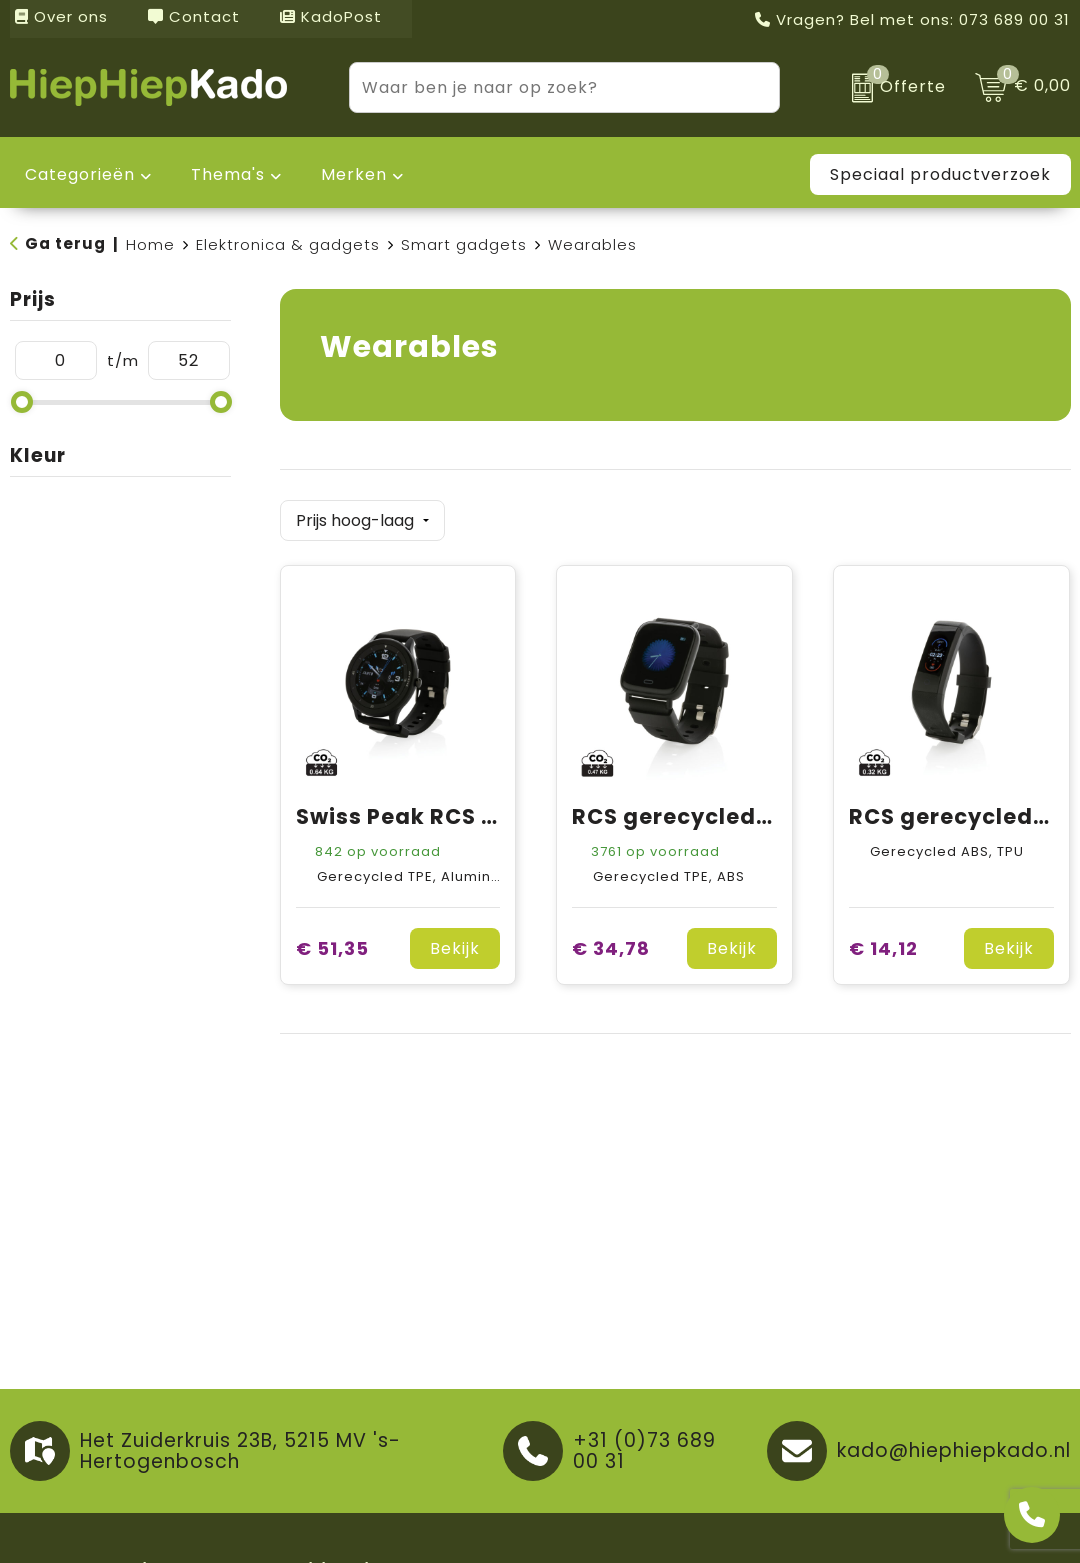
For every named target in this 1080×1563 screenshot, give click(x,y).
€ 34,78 (611, 942)
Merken (354, 174)
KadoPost (331, 16)
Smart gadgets (464, 244)
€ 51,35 (332, 942)
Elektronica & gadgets (288, 244)
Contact (194, 16)
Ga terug (65, 243)
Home (150, 244)
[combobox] (541, 87)
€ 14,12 (883, 942)
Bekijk (455, 942)
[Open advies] (1032, 1515)
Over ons (61, 16)
